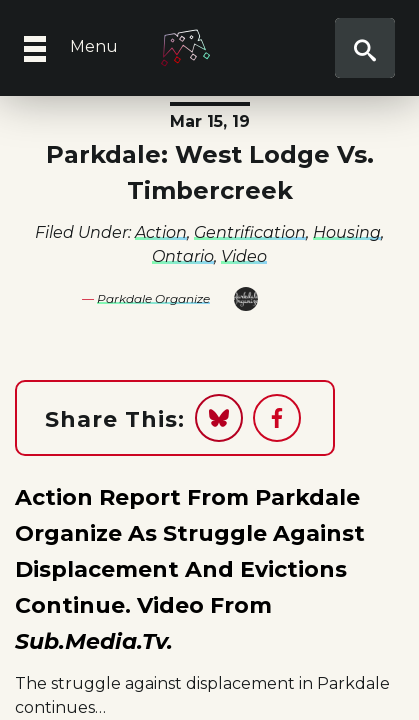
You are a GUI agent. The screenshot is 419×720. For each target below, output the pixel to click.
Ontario (183, 256)
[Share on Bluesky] (219, 418)
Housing (347, 232)
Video (244, 256)
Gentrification (250, 232)
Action (161, 232)
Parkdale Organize (153, 298)
